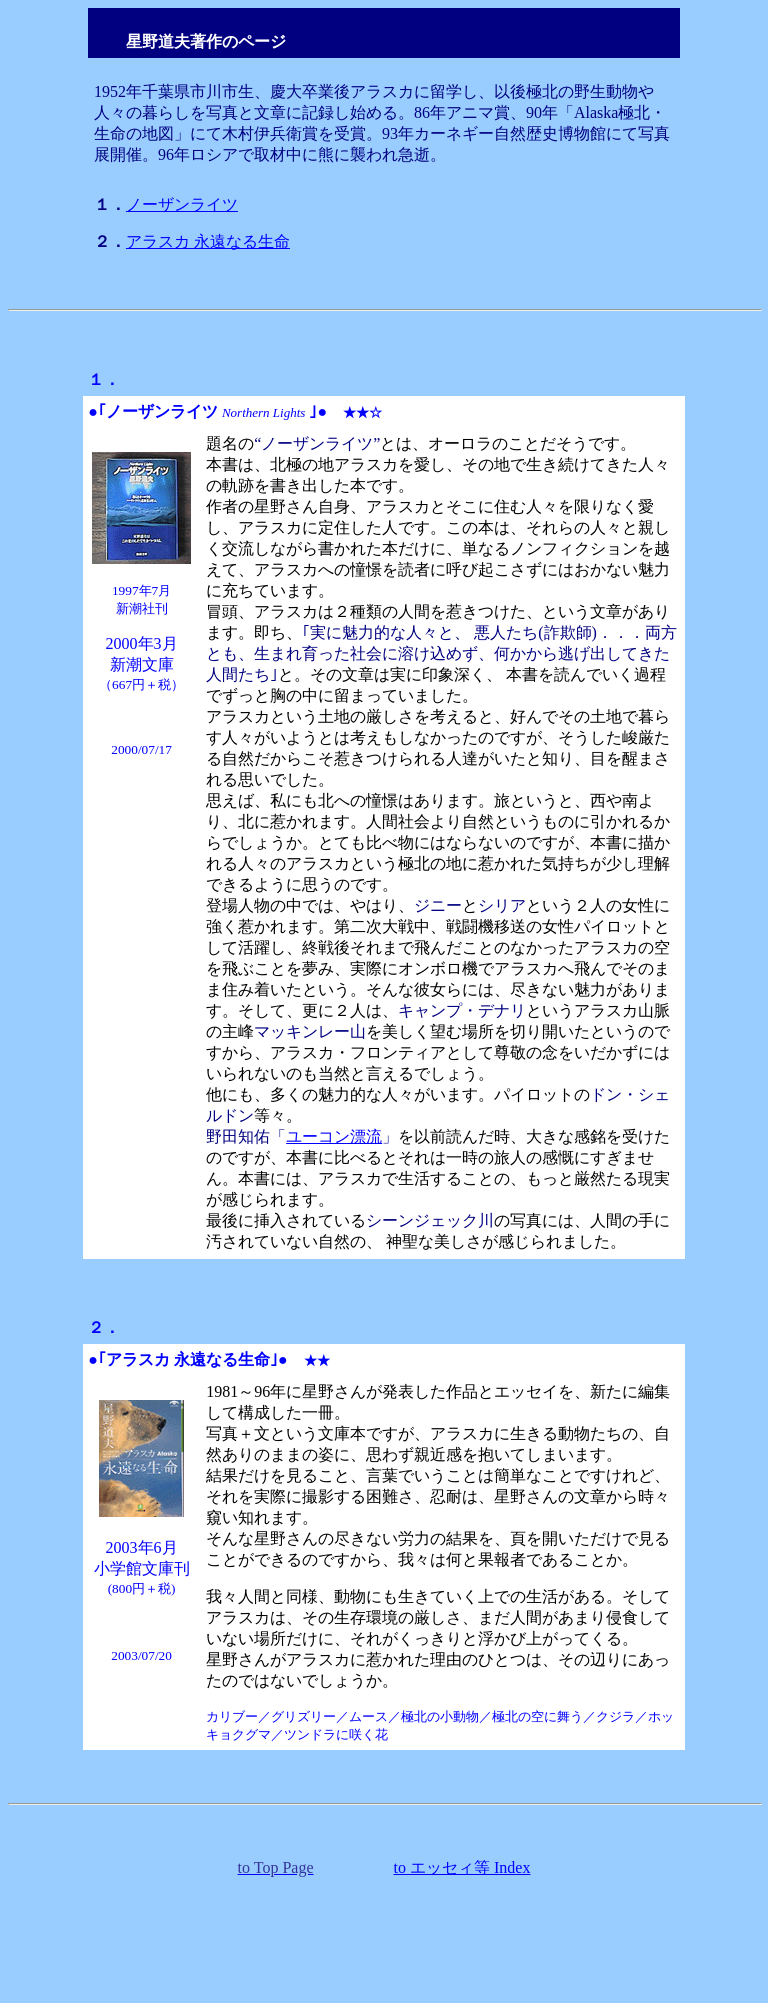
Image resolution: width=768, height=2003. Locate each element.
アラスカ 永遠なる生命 (208, 241)
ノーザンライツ (182, 204)
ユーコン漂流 (334, 1136)
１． (104, 379)
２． (104, 1327)
